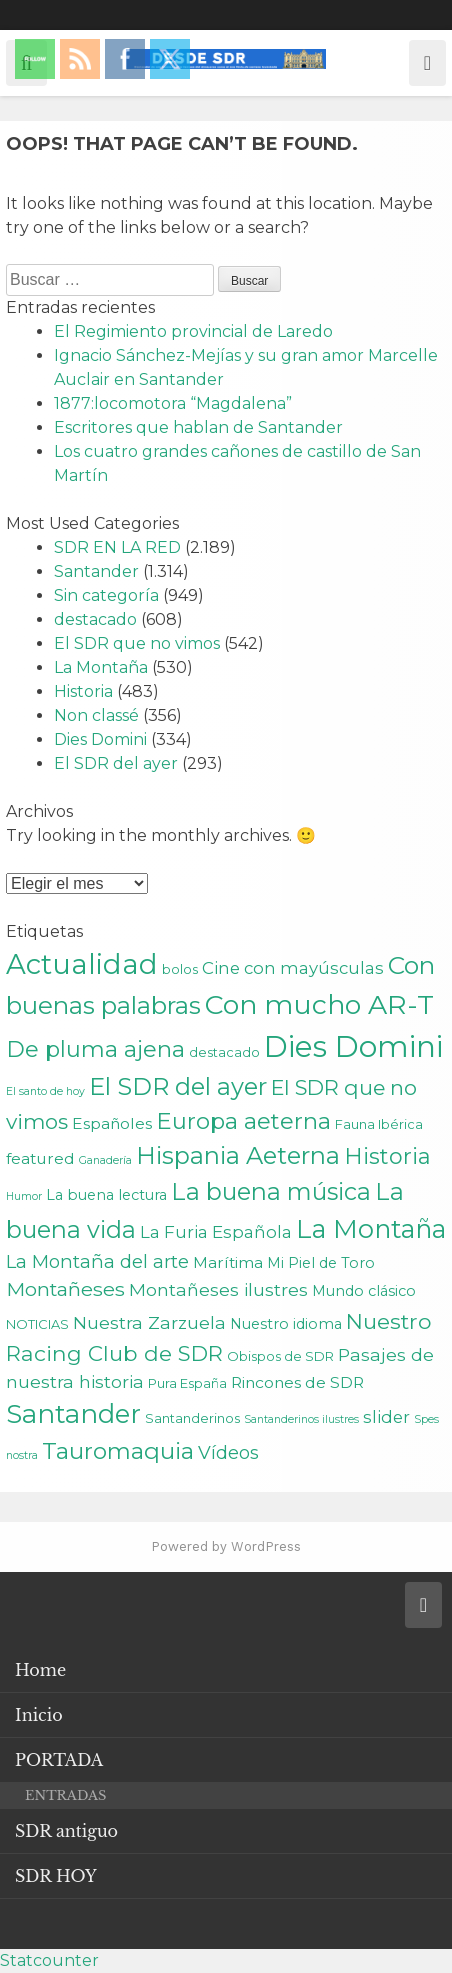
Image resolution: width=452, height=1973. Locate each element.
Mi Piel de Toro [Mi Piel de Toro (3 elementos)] (321, 1263)
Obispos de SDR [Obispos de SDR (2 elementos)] (280, 1356)
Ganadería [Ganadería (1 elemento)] (105, 1160)
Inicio (39, 1715)
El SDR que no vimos (137, 643)
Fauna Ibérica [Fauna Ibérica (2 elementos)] (379, 1124)
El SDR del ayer (116, 763)
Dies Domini (100, 739)
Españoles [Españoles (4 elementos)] (112, 1123)
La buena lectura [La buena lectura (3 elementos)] (106, 1195)
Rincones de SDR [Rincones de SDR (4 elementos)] (297, 1382)
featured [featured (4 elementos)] (40, 1158)
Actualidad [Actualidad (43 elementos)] (82, 964)
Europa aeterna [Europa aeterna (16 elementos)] (243, 1121)
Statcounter (49, 1960)
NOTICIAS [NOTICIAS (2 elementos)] (37, 1324)
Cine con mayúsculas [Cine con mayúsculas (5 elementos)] (293, 968)
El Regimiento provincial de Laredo (193, 331)
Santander (96, 571)
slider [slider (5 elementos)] (386, 1417)
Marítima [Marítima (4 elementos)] (228, 1262)
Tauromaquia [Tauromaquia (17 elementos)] (118, 1451)
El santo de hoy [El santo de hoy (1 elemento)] (45, 1091)
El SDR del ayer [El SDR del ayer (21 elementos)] (178, 1086)
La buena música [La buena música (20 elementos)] (271, 1191)
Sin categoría (106, 595)
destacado (95, 619)
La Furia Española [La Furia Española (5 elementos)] (216, 1232)
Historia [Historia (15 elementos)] (387, 1156)
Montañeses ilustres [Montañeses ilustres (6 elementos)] (218, 1289)
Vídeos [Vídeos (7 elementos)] (228, 1452)
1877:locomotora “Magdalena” (173, 403)
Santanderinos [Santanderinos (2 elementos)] (192, 1418)
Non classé (96, 715)
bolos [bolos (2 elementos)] (180, 969)
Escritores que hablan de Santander (198, 427)
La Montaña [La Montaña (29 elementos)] (371, 1228)
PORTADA (59, 1760)
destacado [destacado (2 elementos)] (224, 1052)
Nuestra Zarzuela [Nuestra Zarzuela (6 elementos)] (149, 1322)
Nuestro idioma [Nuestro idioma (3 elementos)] (286, 1324)
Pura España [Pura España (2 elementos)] (187, 1383)
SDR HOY (56, 1876)
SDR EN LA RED (117, 547)
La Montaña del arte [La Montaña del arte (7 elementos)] (97, 1261)
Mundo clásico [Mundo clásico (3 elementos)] (364, 1291)
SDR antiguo (66, 1831)
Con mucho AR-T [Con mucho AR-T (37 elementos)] (319, 1004)
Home (40, 1670)
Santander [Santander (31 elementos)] (73, 1414)
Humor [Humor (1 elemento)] (24, 1196)
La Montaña (101, 667)
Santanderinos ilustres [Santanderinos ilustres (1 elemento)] (301, 1419)
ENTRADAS (65, 1795)
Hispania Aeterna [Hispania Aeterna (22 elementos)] (238, 1155)
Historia (83, 691)
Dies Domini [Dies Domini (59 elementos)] (353, 1046)
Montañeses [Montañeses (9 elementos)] (65, 1289)
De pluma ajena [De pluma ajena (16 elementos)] (95, 1049)
